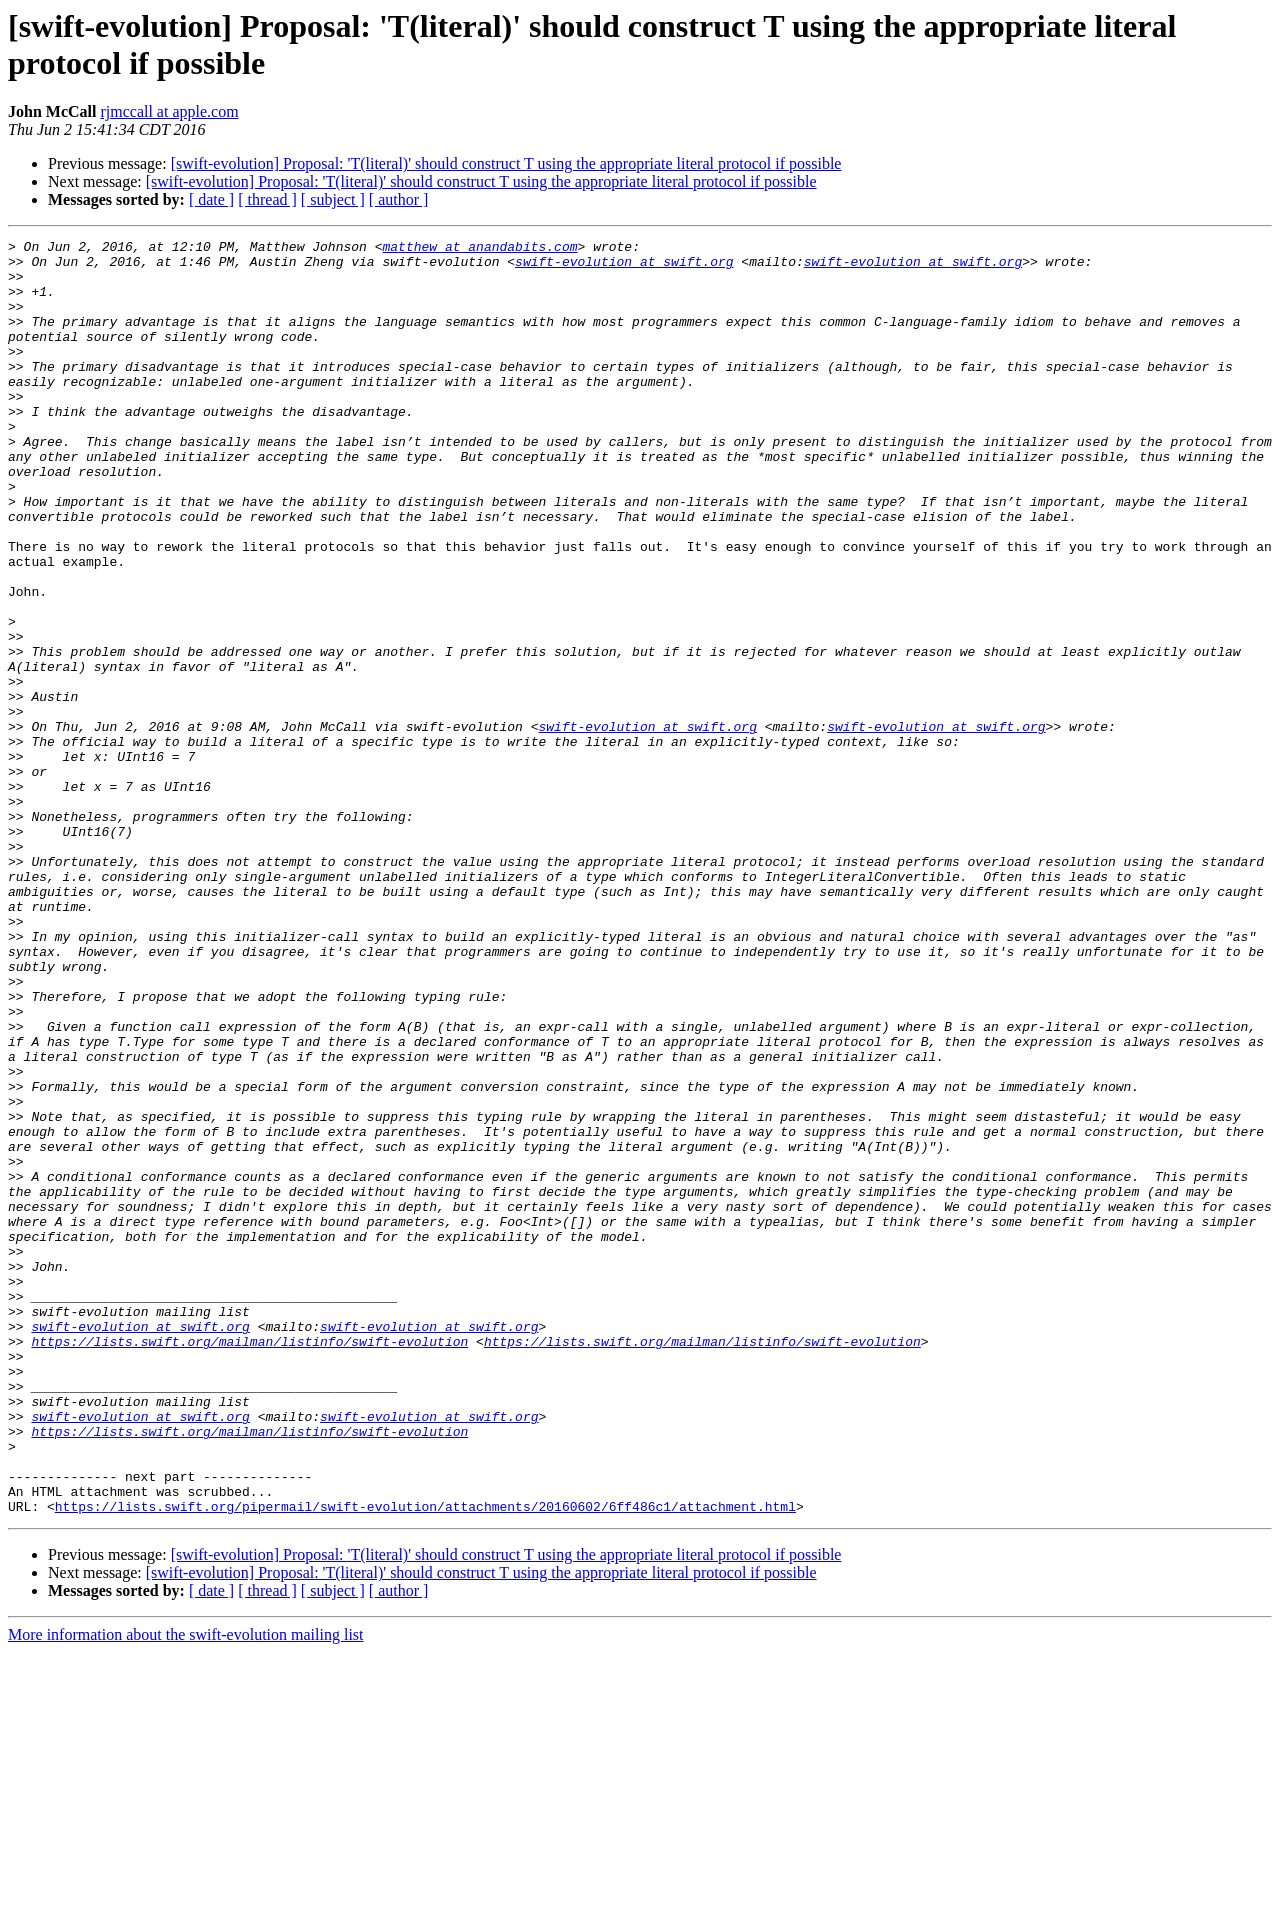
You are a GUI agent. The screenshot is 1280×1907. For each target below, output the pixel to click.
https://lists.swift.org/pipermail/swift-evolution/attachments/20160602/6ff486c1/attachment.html (425, 1761)
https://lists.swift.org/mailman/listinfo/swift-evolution (249, 1563)
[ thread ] (267, 199)
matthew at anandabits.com (479, 249)
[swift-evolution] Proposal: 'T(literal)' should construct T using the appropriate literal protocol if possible (506, 163)
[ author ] (399, 199)
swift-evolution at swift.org (624, 267)
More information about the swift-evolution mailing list (186, 1889)
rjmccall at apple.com (169, 111)
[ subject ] (333, 199)
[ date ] (211, 199)
